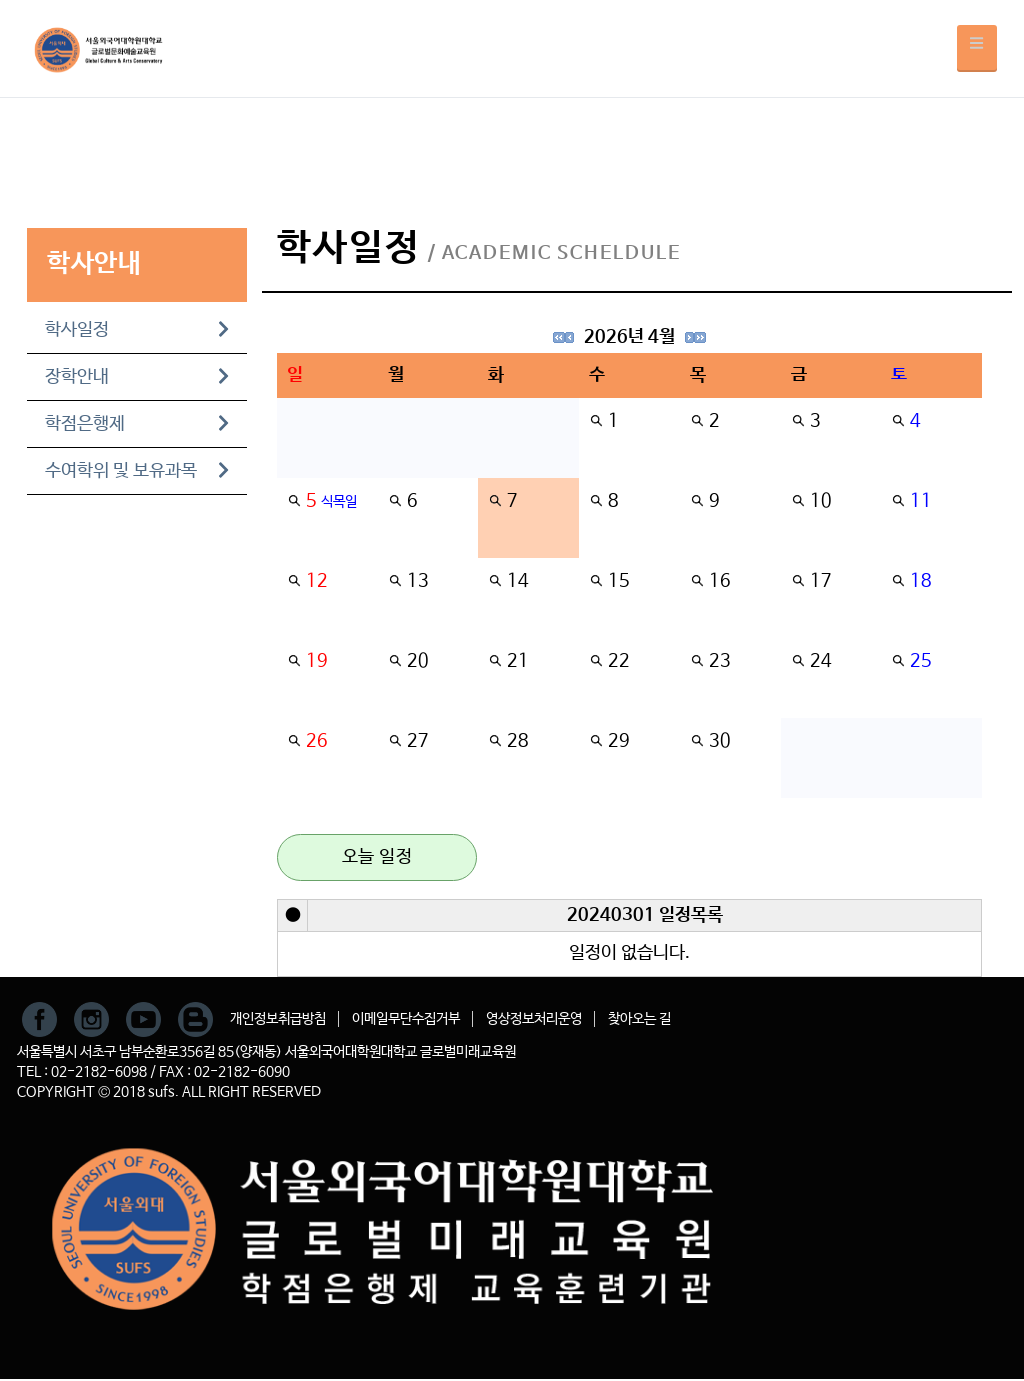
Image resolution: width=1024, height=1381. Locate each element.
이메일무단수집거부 (406, 1019)
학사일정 (137, 330)
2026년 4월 (629, 337)
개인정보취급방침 (278, 1019)
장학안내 (137, 377)
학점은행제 (137, 424)
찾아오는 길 (639, 1019)
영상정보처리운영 (534, 1019)
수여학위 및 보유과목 (137, 471)
